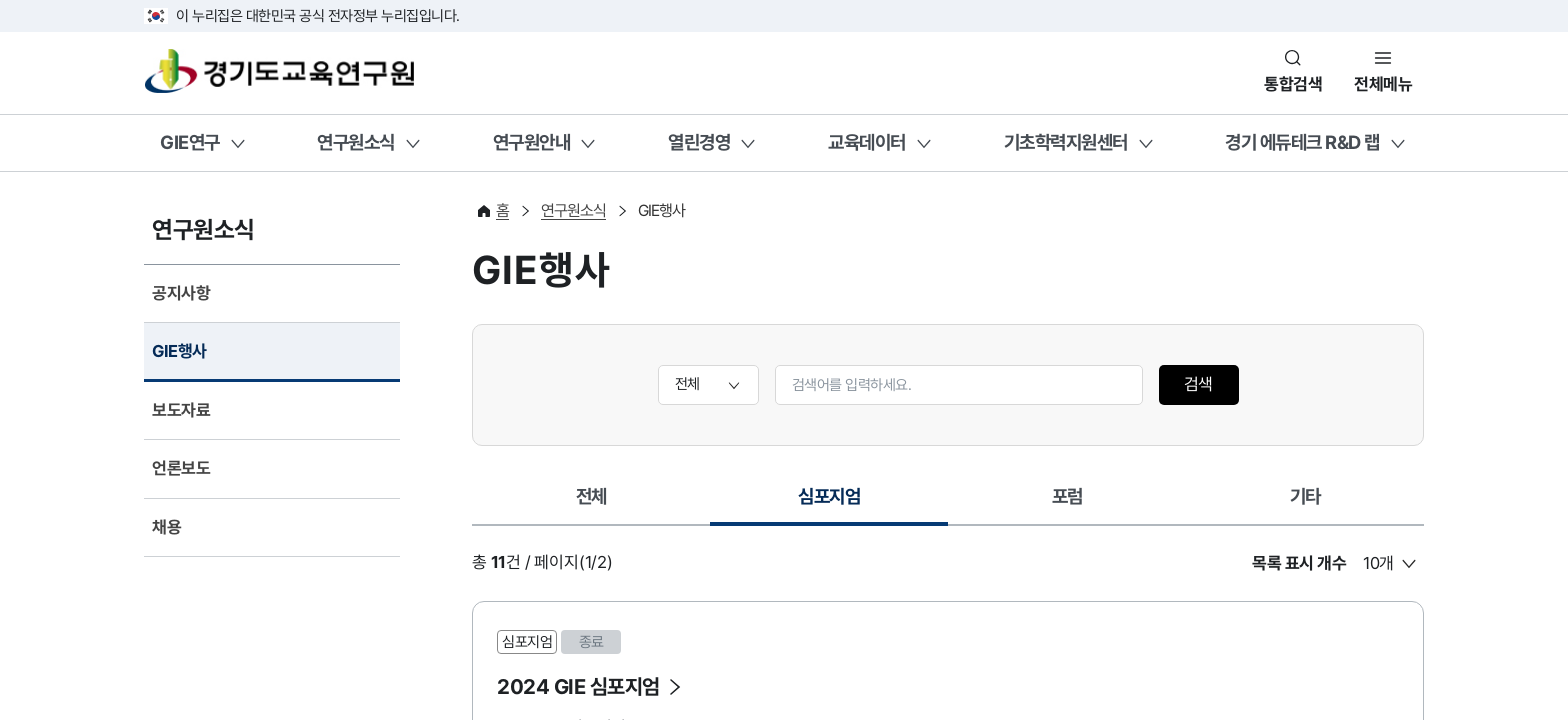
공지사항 (181, 293)
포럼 (1067, 496)
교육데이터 (867, 142)
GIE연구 (190, 142)
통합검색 (1293, 84)
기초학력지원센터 (1066, 142)
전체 (591, 496)
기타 (1305, 496)
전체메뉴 (1383, 84)
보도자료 (181, 410)
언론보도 (181, 468)
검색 (1199, 384)
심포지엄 (836, 503)
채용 (166, 527)
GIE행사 (179, 351)
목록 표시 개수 (1299, 563)
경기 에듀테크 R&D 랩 (1302, 142)
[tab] (591, 498)
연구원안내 (532, 142)
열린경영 (699, 142)
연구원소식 (356, 142)
